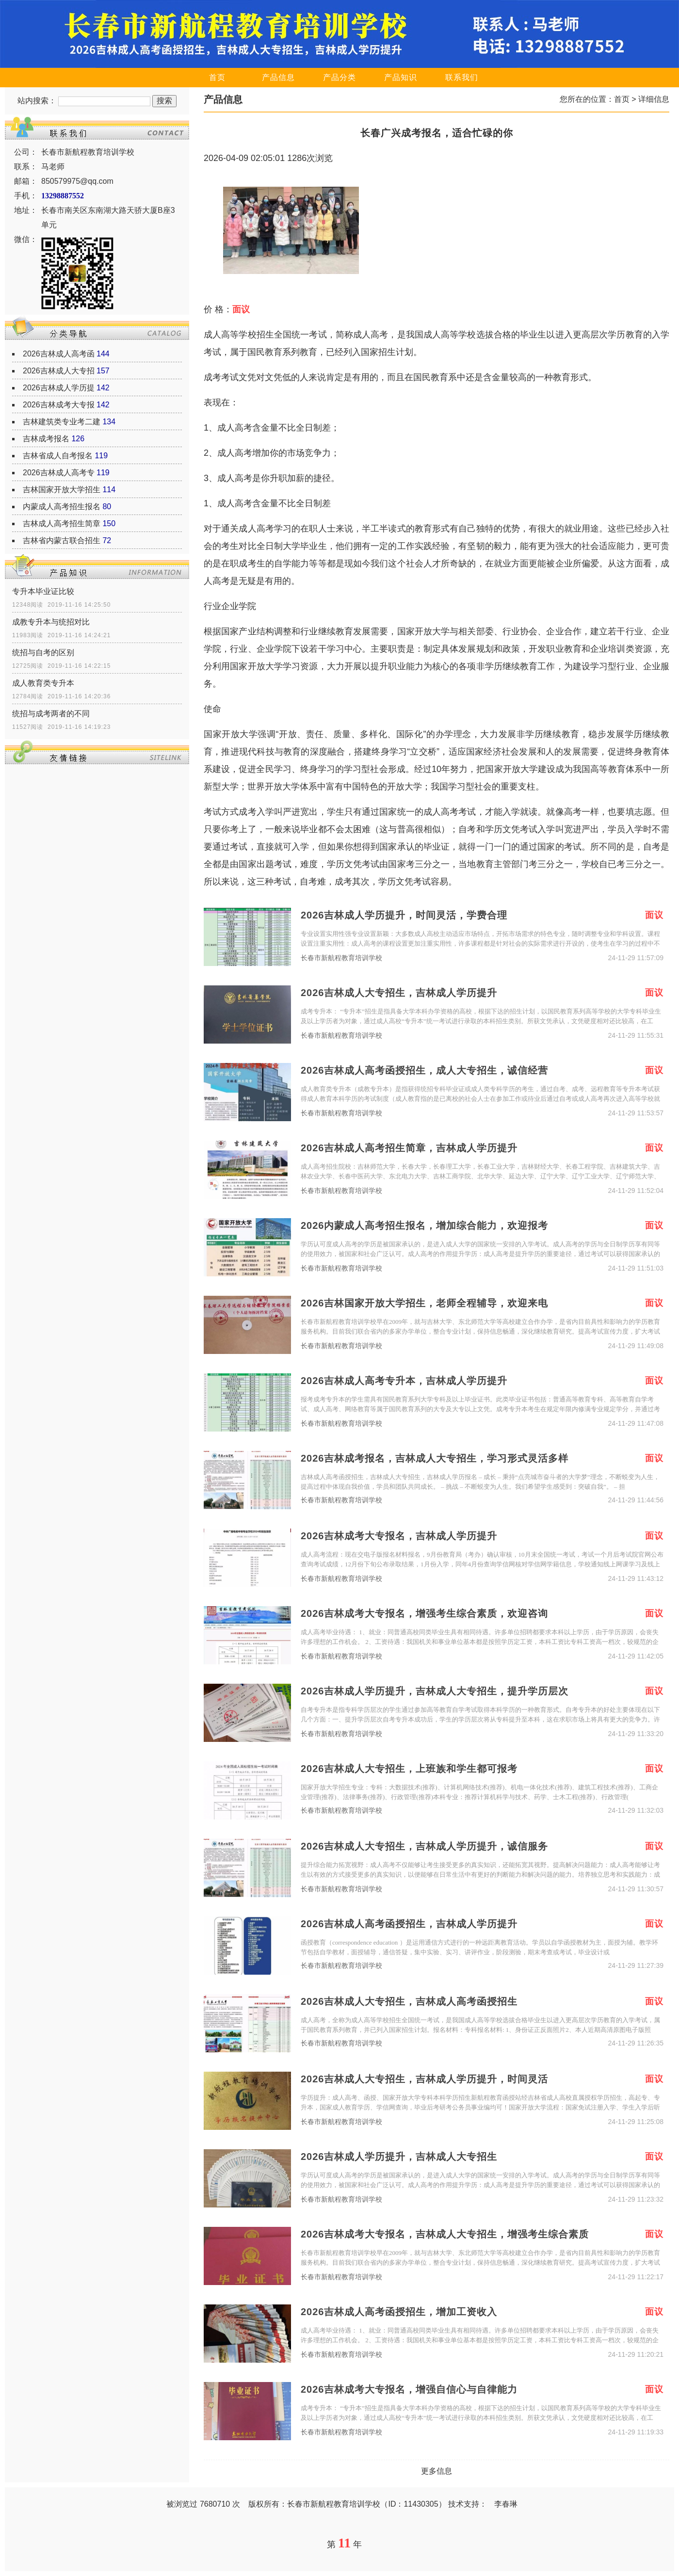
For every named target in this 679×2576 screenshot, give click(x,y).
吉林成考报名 (46, 439)
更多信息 (436, 2471)
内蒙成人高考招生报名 (61, 506)
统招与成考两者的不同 (51, 713)
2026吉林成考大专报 (59, 405)
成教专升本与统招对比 (51, 622)
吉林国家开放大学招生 (61, 489)
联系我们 (461, 77)
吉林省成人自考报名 (58, 455)
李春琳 (505, 2504)
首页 (217, 77)
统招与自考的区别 (43, 652)
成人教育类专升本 (43, 683)
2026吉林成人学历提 (59, 388)
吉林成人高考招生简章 (61, 523)
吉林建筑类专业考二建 (61, 422)
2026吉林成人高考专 (59, 472)
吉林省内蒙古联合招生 (61, 540)
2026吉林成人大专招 (59, 371)
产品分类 (339, 77)
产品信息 (278, 77)
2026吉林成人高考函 (59, 354)
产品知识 (400, 77)
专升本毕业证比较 (43, 591)
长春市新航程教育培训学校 (341, 958)
